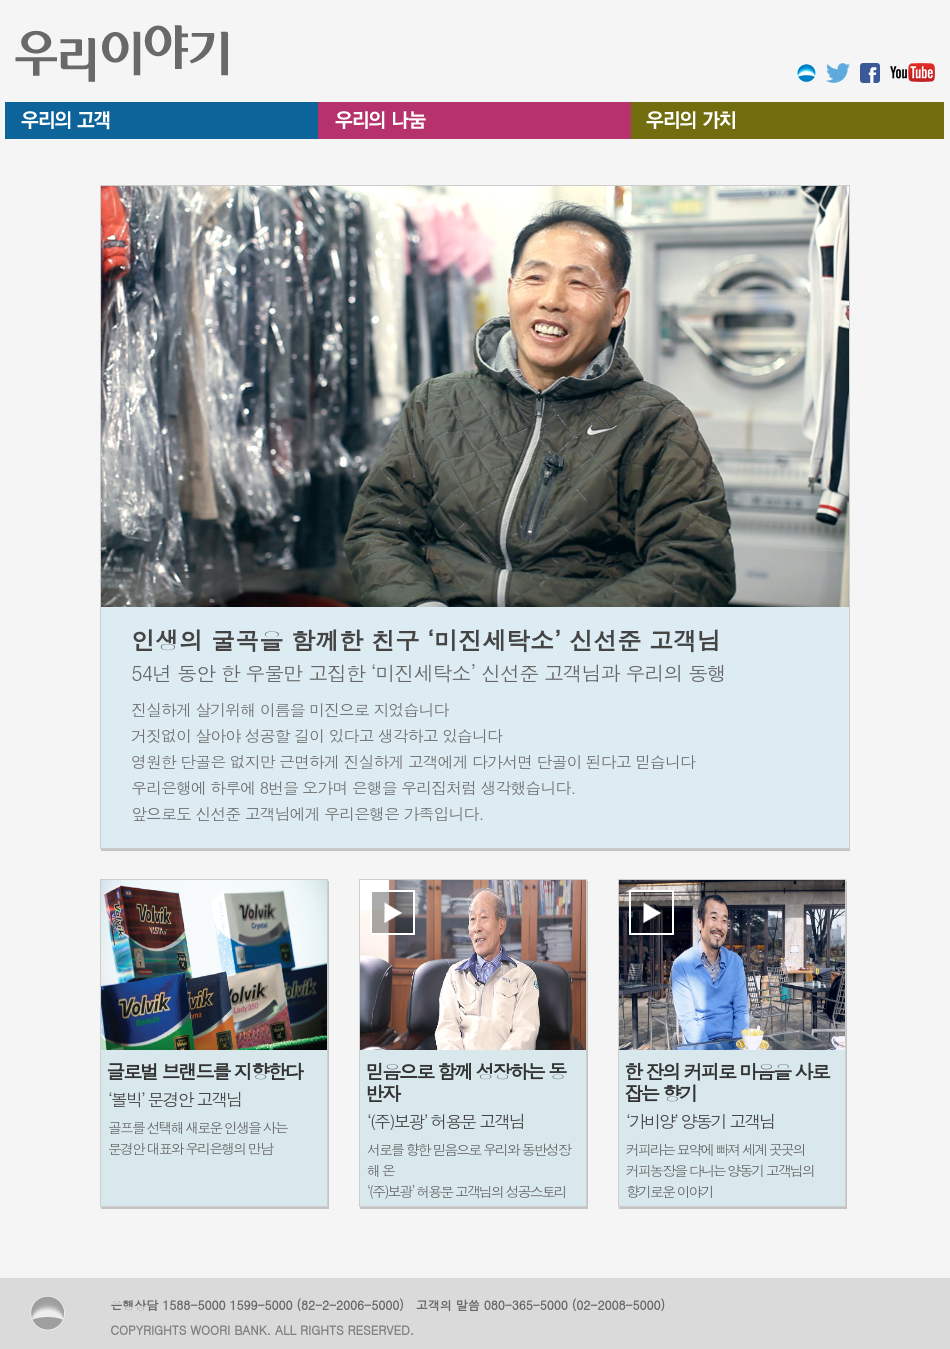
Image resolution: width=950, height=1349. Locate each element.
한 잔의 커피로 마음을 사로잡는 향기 (726, 1081)
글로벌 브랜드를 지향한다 (204, 1070)
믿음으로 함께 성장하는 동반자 (465, 1081)
